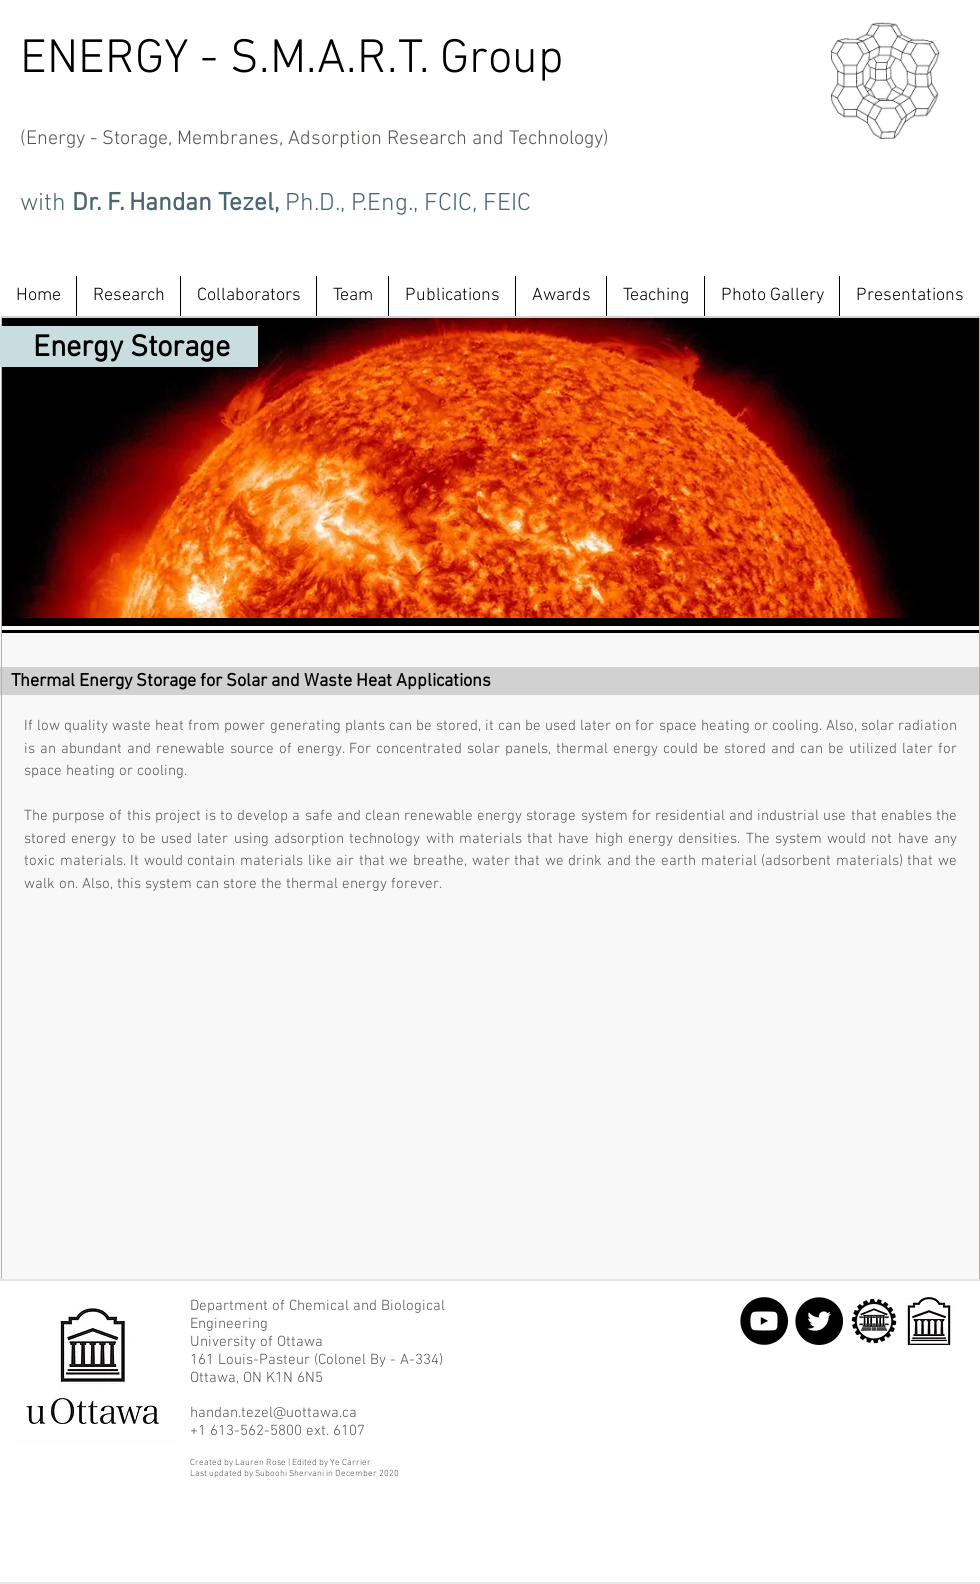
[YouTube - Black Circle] (764, 1321)
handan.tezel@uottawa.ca (273, 1413)
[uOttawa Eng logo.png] (874, 1321)
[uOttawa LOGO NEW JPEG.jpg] (929, 1321)
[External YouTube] (484, 1079)
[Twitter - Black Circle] (819, 1321)
